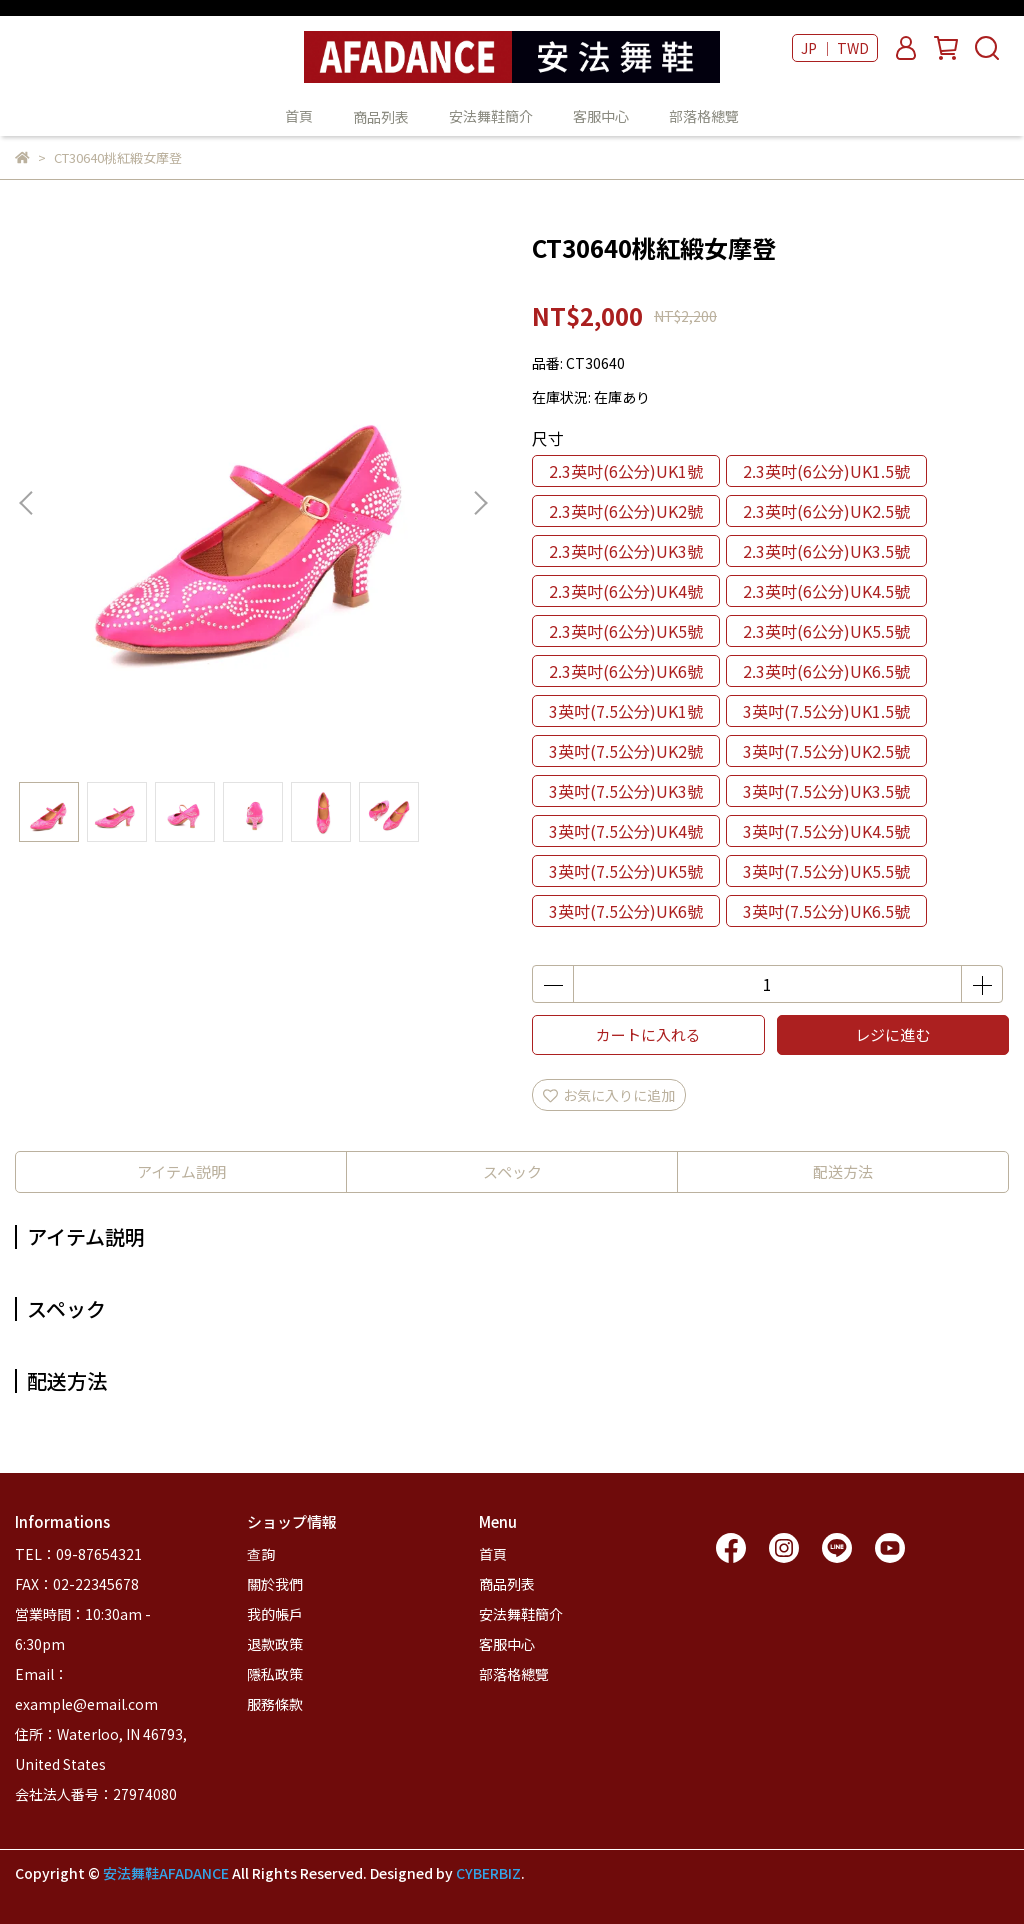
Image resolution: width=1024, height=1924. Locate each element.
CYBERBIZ (488, 1873)
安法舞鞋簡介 (491, 116)
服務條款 (275, 1704)
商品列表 (507, 1584)
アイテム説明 (181, 1171)
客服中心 (601, 116)
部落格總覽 (704, 116)
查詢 (261, 1554)
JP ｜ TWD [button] (835, 48)
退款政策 (275, 1644)
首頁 (299, 116)
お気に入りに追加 (609, 1095)
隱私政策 (275, 1674)
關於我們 (275, 1584)
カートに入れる (648, 1034)
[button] (480, 503)
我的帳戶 (275, 1614)
